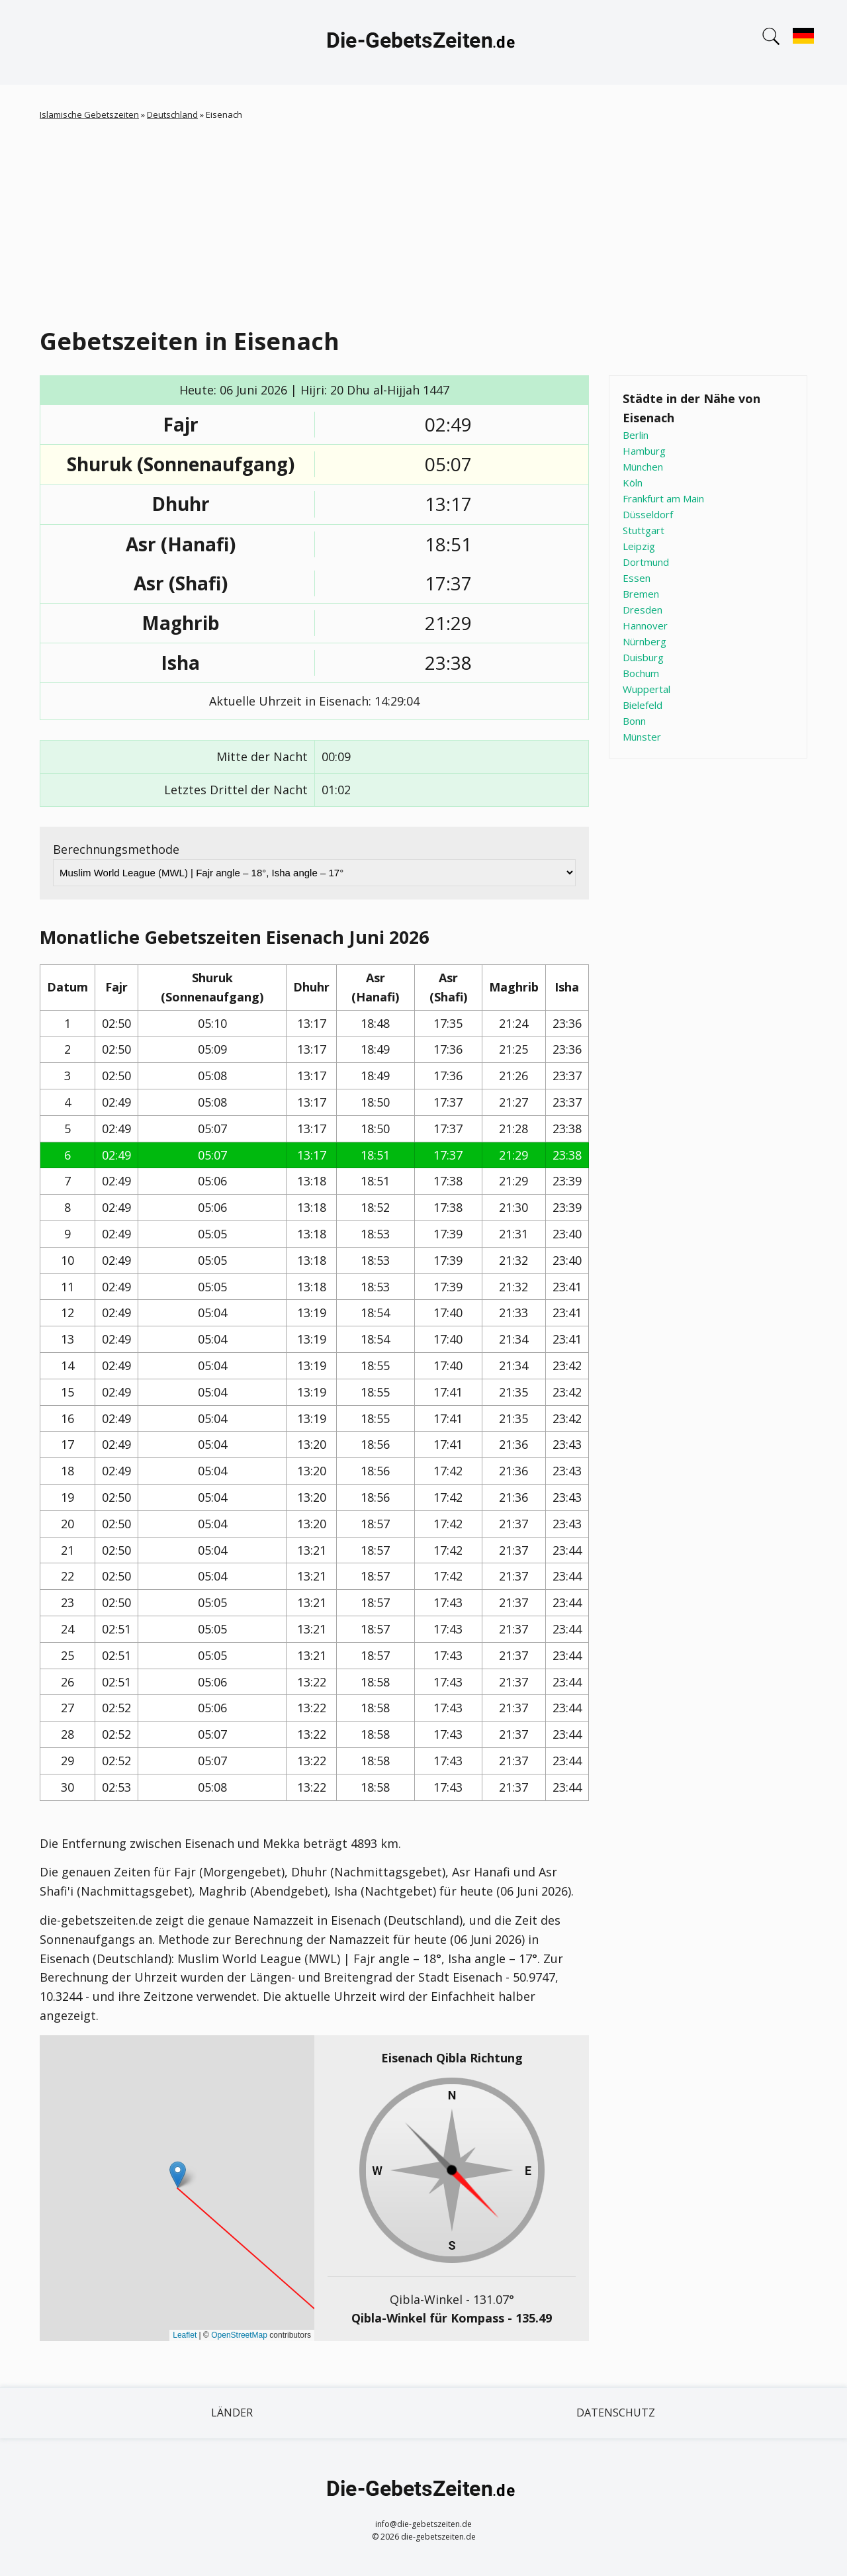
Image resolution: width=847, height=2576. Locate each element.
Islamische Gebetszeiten (89, 114)
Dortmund (646, 562)
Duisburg (643, 657)
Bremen (641, 593)
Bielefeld (642, 705)
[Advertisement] (423, 221)
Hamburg (644, 450)
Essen (636, 577)
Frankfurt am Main (663, 498)
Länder (232, 2412)
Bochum (641, 673)
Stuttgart (643, 530)
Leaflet (185, 2335)
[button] (177, 2174)
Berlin (635, 434)
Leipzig (639, 546)
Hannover (645, 625)
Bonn (634, 720)
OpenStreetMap (239, 2335)
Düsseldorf (648, 514)
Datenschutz (615, 2412)
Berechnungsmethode (116, 849)
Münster (642, 736)
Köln (633, 482)
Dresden (642, 609)
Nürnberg (644, 641)
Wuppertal (646, 689)
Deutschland (172, 114)
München (643, 466)
